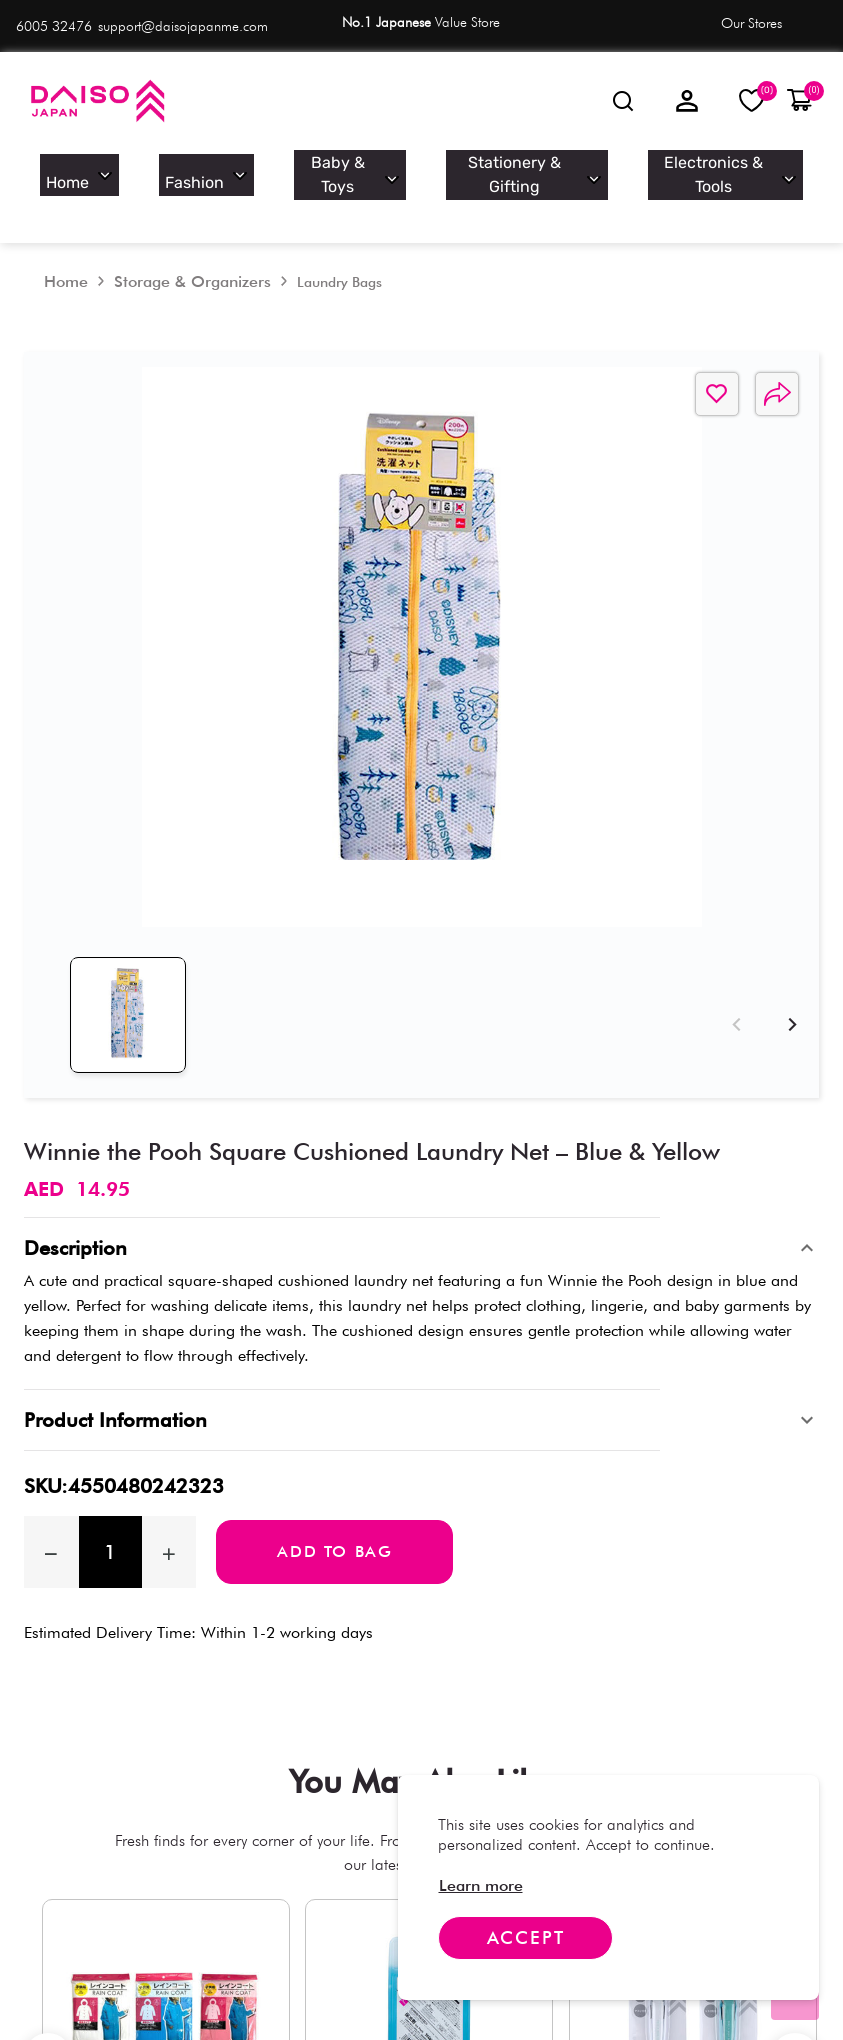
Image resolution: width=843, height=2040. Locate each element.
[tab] (108, 959)
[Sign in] (687, 101)
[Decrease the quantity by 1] (51, 1477)
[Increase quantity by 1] (169, 1477)
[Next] (789, 950)
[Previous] (733, 950)
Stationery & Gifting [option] (535, 170)
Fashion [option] (251, 170)
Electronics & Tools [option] (718, 170)
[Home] (66, 245)
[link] (481, 1885)
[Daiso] (96, 101)
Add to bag (334, 1476)
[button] (799, 101)
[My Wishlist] (752, 100)
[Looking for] (623, 101)
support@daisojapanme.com (183, 26)
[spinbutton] (110, 1477)
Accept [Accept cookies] (526, 1937)
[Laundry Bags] (339, 246)
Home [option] (126, 170)
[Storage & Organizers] (192, 245)
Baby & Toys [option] (380, 170)
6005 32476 (54, 26)
